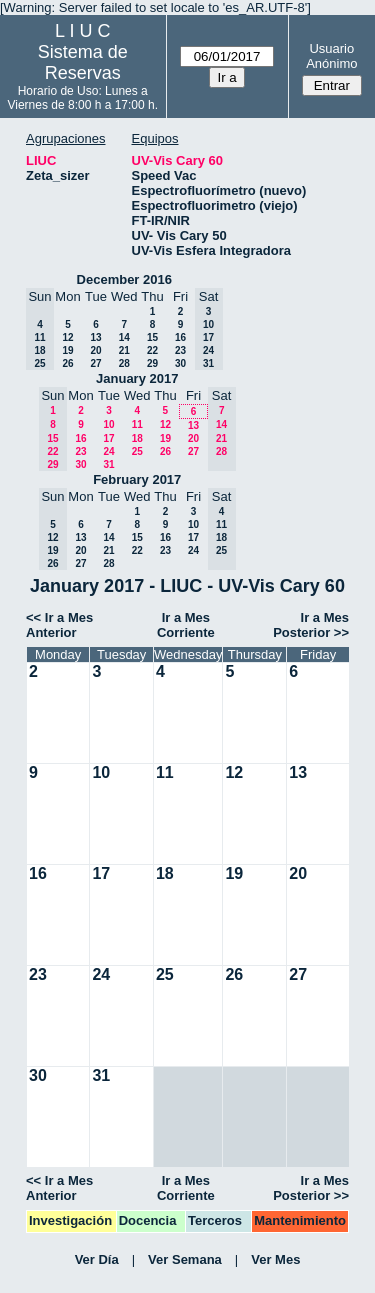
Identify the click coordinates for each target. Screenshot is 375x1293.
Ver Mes (275, 1259)
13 (95, 337)
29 (152, 363)
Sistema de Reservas (83, 62)
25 (137, 451)
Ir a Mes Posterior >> (311, 625)
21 (124, 350)
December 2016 (124, 279)
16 (180, 337)
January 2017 (137, 378)
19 (67, 350)
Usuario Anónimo (331, 56)
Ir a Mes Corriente (186, 625)
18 (137, 438)
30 (180, 363)
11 (137, 424)
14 (124, 337)
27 (95, 363)
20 (95, 350)
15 (152, 337)
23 (180, 350)
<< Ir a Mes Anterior (59, 625)
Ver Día (97, 1259)
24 (108, 451)
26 (67, 363)
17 (108, 438)
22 (152, 350)
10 (108, 424)
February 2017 (137, 479)
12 (67, 337)
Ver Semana (185, 1259)
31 (108, 464)
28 (124, 363)
